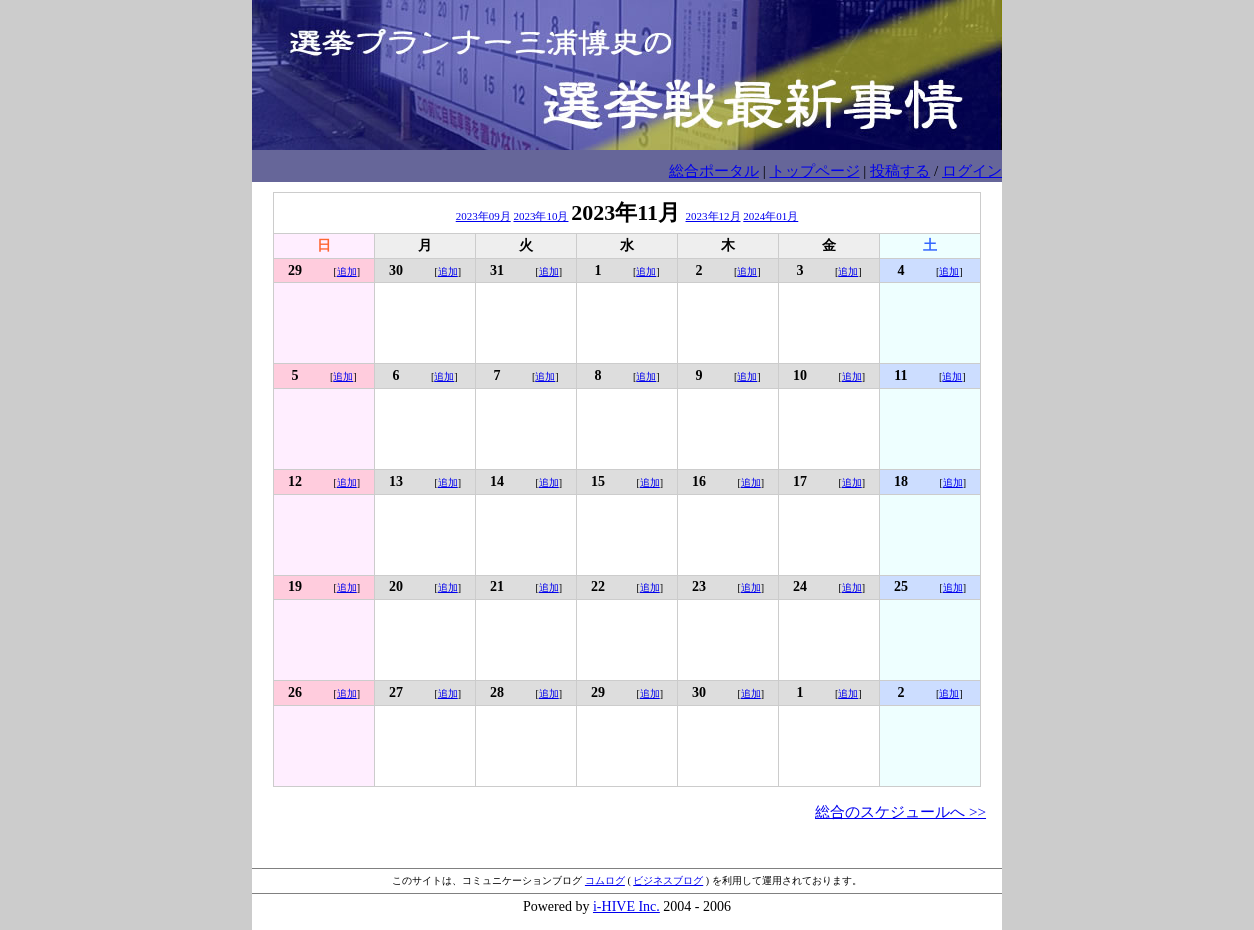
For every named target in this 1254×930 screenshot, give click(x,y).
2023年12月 (713, 216)
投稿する (900, 170)
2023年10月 (540, 216)
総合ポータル (714, 170)
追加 (347, 271)
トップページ (815, 170)
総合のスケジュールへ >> (900, 811)
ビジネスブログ (668, 880)
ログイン (972, 170)
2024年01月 (770, 216)
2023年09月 (483, 216)
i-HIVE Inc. (626, 906)
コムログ (605, 880)
